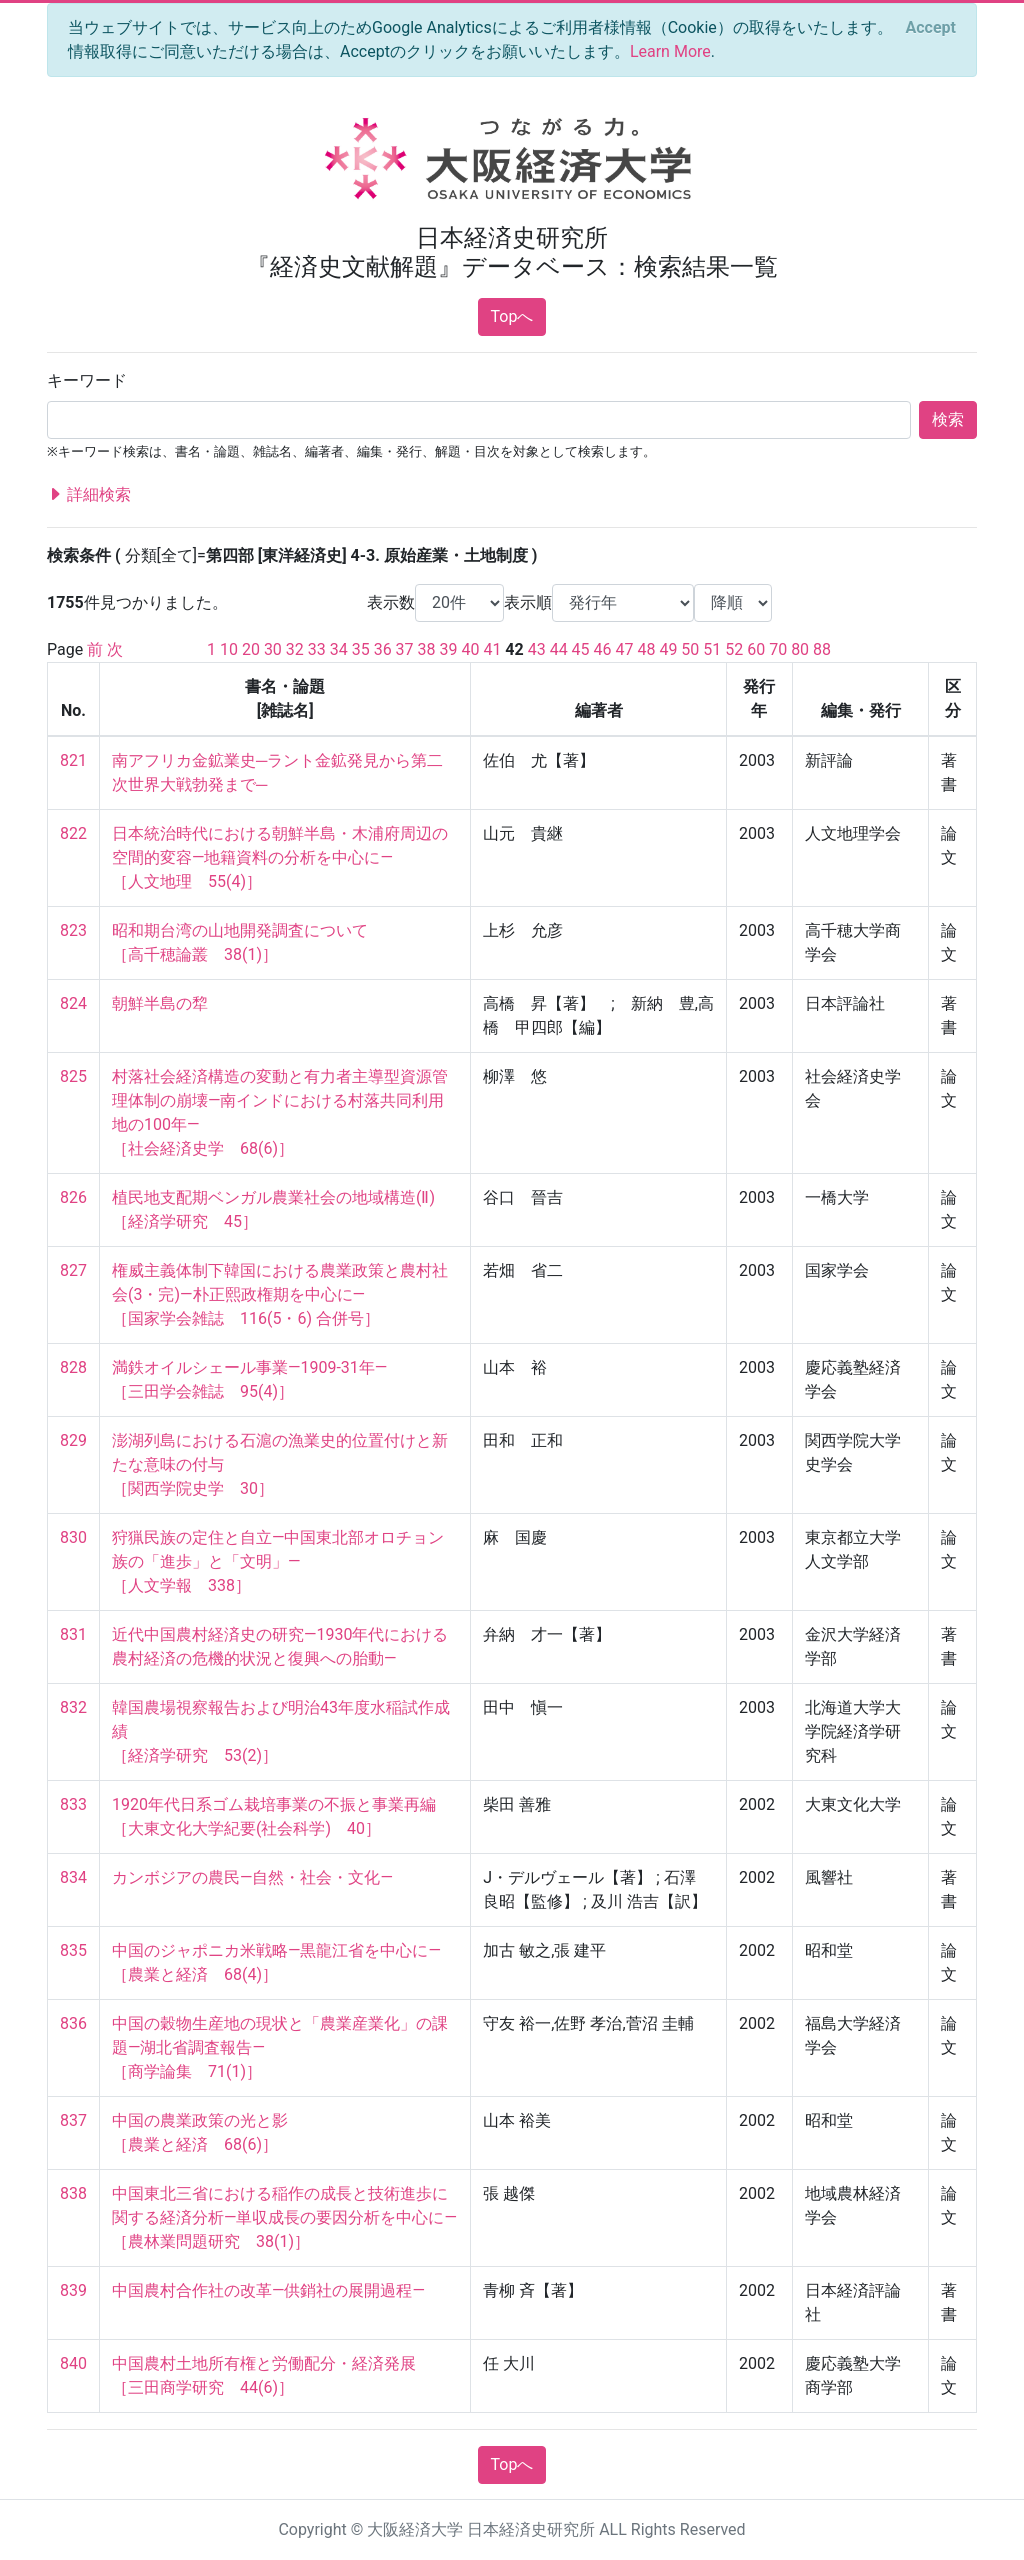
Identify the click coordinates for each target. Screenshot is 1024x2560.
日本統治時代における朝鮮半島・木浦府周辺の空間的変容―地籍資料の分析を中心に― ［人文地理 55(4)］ (280, 857)
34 (339, 649)
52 (734, 649)
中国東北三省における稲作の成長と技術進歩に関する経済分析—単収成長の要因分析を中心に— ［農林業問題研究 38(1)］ (284, 2217)
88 (822, 649)
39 (449, 649)
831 (73, 1634)
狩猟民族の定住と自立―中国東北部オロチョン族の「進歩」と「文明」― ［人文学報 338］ (278, 1561)
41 (492, 649)
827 (73, 1270)
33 (317, 649)
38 (427, 649)
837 (73, 2120)
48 (646, 649)
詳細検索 (89, 495)
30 (273, 649)
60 (756, 649)
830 (73, 1537)
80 (800, 649)
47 (625, 649)
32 (295, 649)
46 (603, 649)
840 (73, 2363)
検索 (948, 419)
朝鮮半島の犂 (160, 1003)
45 (581, 649)
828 (73, 1367)
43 (537, 649)
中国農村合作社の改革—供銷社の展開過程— (268, 2290)
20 (251, 649)
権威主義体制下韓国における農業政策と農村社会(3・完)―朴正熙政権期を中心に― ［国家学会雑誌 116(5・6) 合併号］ (280, 1294)
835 (73, 1950)
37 (405, 649)
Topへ (512, 316)
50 (690, 649)
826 (73, 1197)
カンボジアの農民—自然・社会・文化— (252, 1877)
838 (73, 2193)
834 (73, 1877)
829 (73, 1440)
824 (73, 1003)
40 (470, 649)
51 (712, 649)
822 (73, 833)
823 (73, 930)
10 (229, 649)
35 (361, 649)
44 (559, 649)
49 (668, 649)
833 (73, 1804)
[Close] (931, 28)
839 (73, 2290)
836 (73, 2023)
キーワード (87, 380)
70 (778, 649)
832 (73, 1707)
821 (73, 760)
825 (73, 1076)
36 (383, 649)
